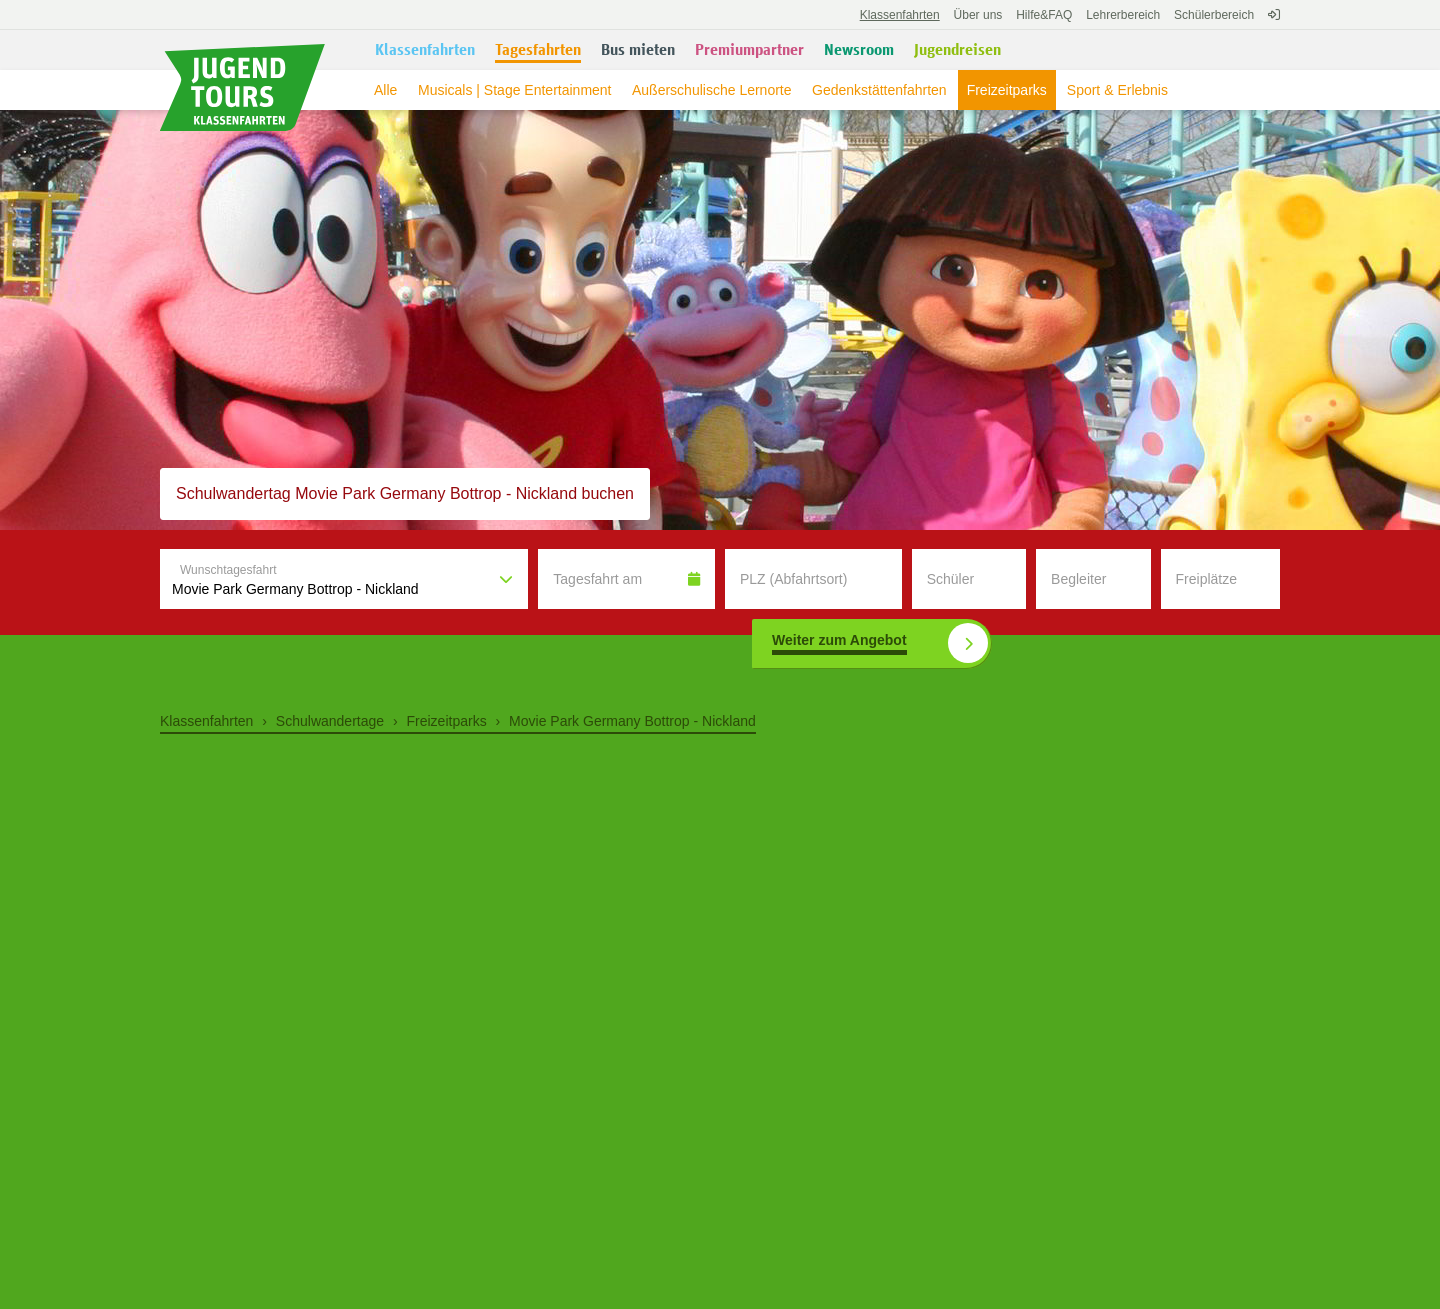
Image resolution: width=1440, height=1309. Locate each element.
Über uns (978, 15)
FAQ (1044, 15)
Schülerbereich (1214, 15)
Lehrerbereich (1123, 15)
